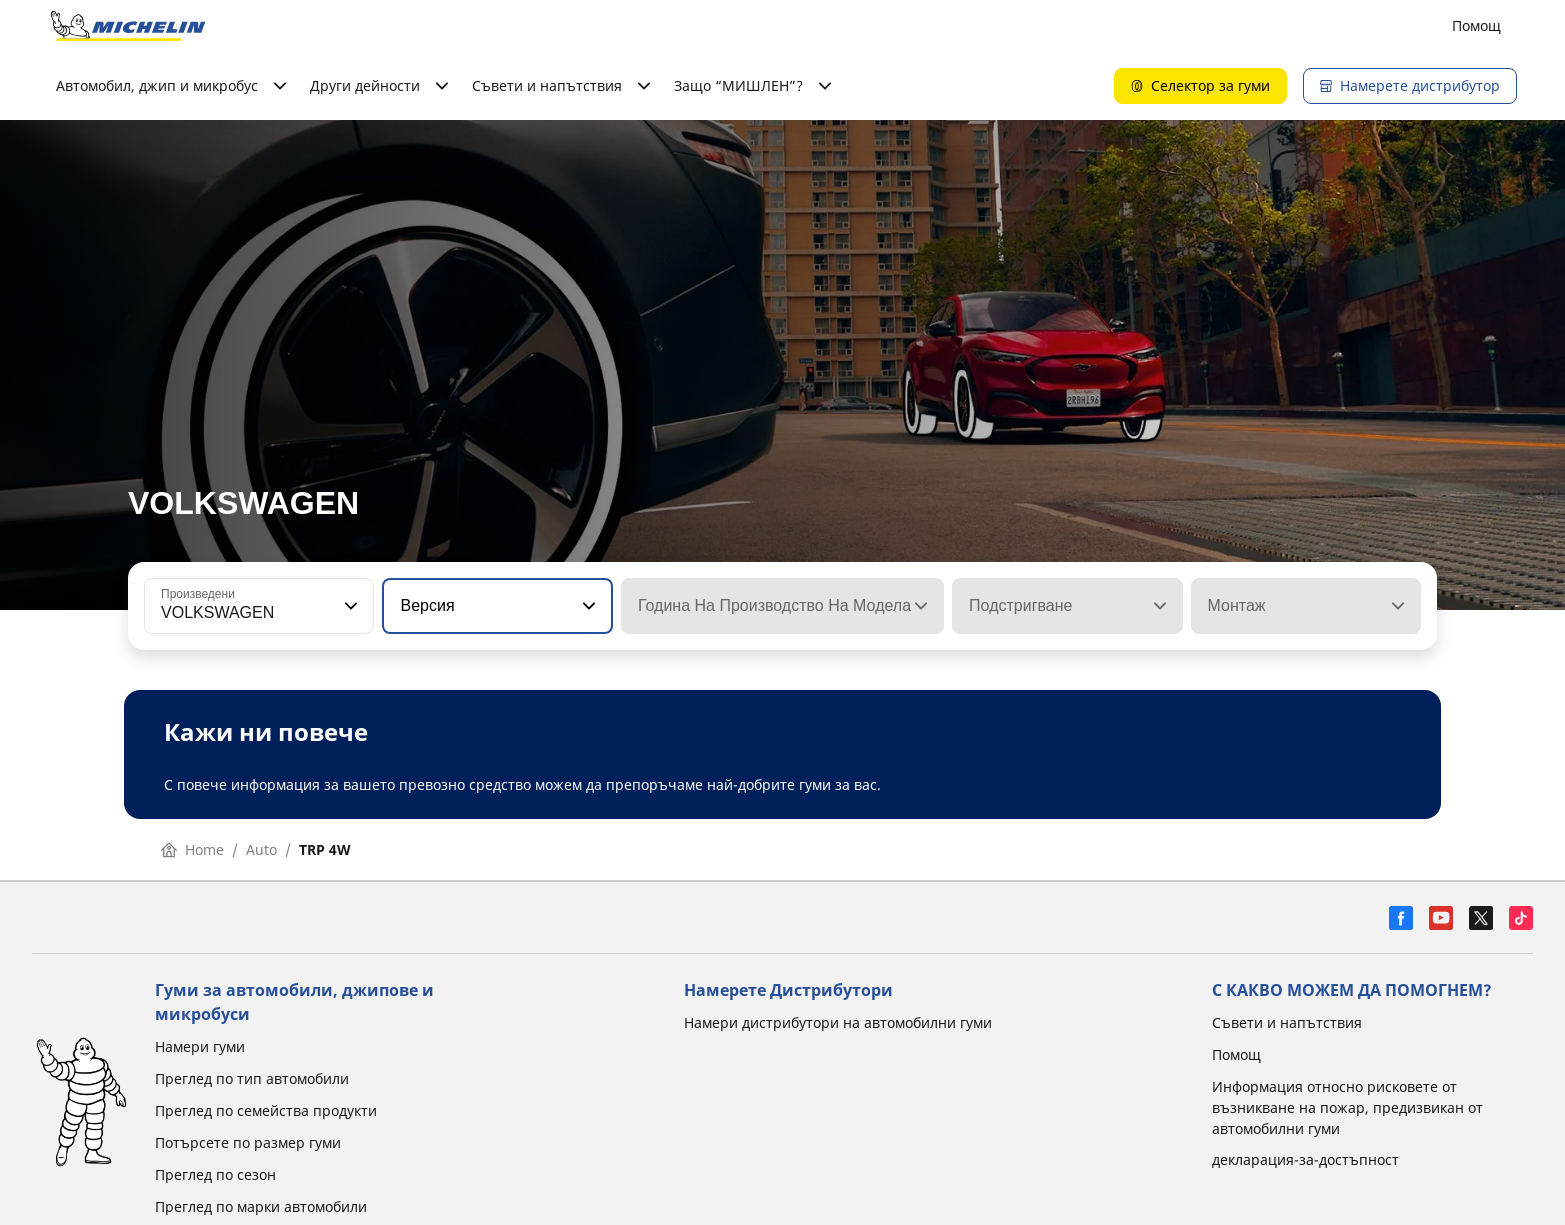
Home (192, 849)
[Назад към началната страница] (128, 26)
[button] (349, 606)
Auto (261, 849)
